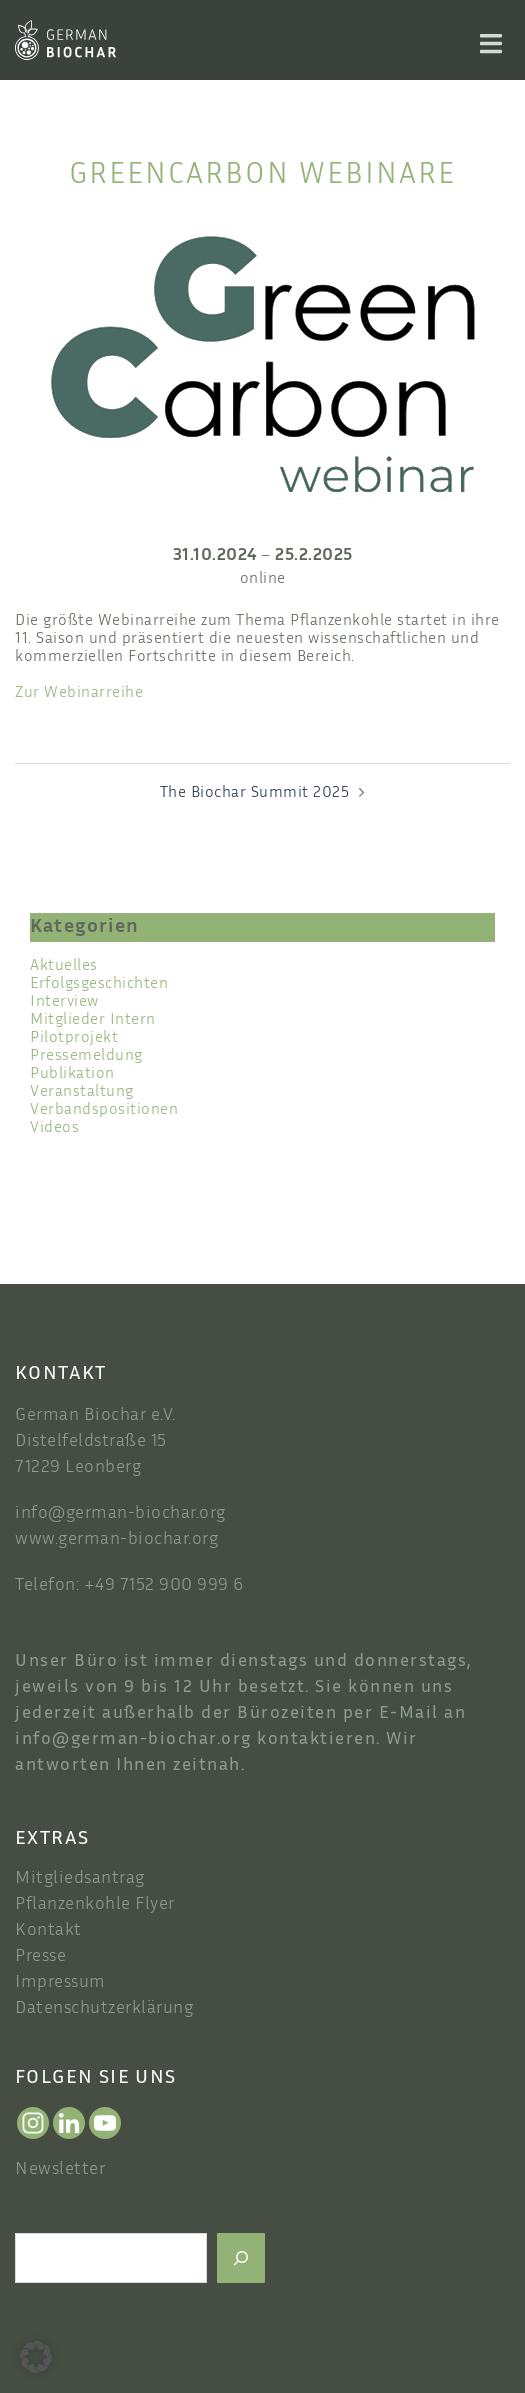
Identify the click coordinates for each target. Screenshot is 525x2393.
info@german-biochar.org (120, 1514)
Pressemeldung (86, 1056)
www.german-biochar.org (116, 1540)
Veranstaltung (82, 1092)
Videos (54, 1128)
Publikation (72, 1074)
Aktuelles (64, 966)
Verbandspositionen (104, 1110)
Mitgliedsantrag (80, 1879)
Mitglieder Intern (93, 1020)
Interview (64, 1002)
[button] (36, 2357)
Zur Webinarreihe (79, 693)
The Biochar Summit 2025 (255, 793)
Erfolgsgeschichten (99, 984)
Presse (40, 1957)
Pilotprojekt (74, 1038)
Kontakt (48, 1931)
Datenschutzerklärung (104, 2009)
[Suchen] (241, 2258)
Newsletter (60, 2170)
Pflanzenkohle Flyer (95, 1905)
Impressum (60, 1983)
